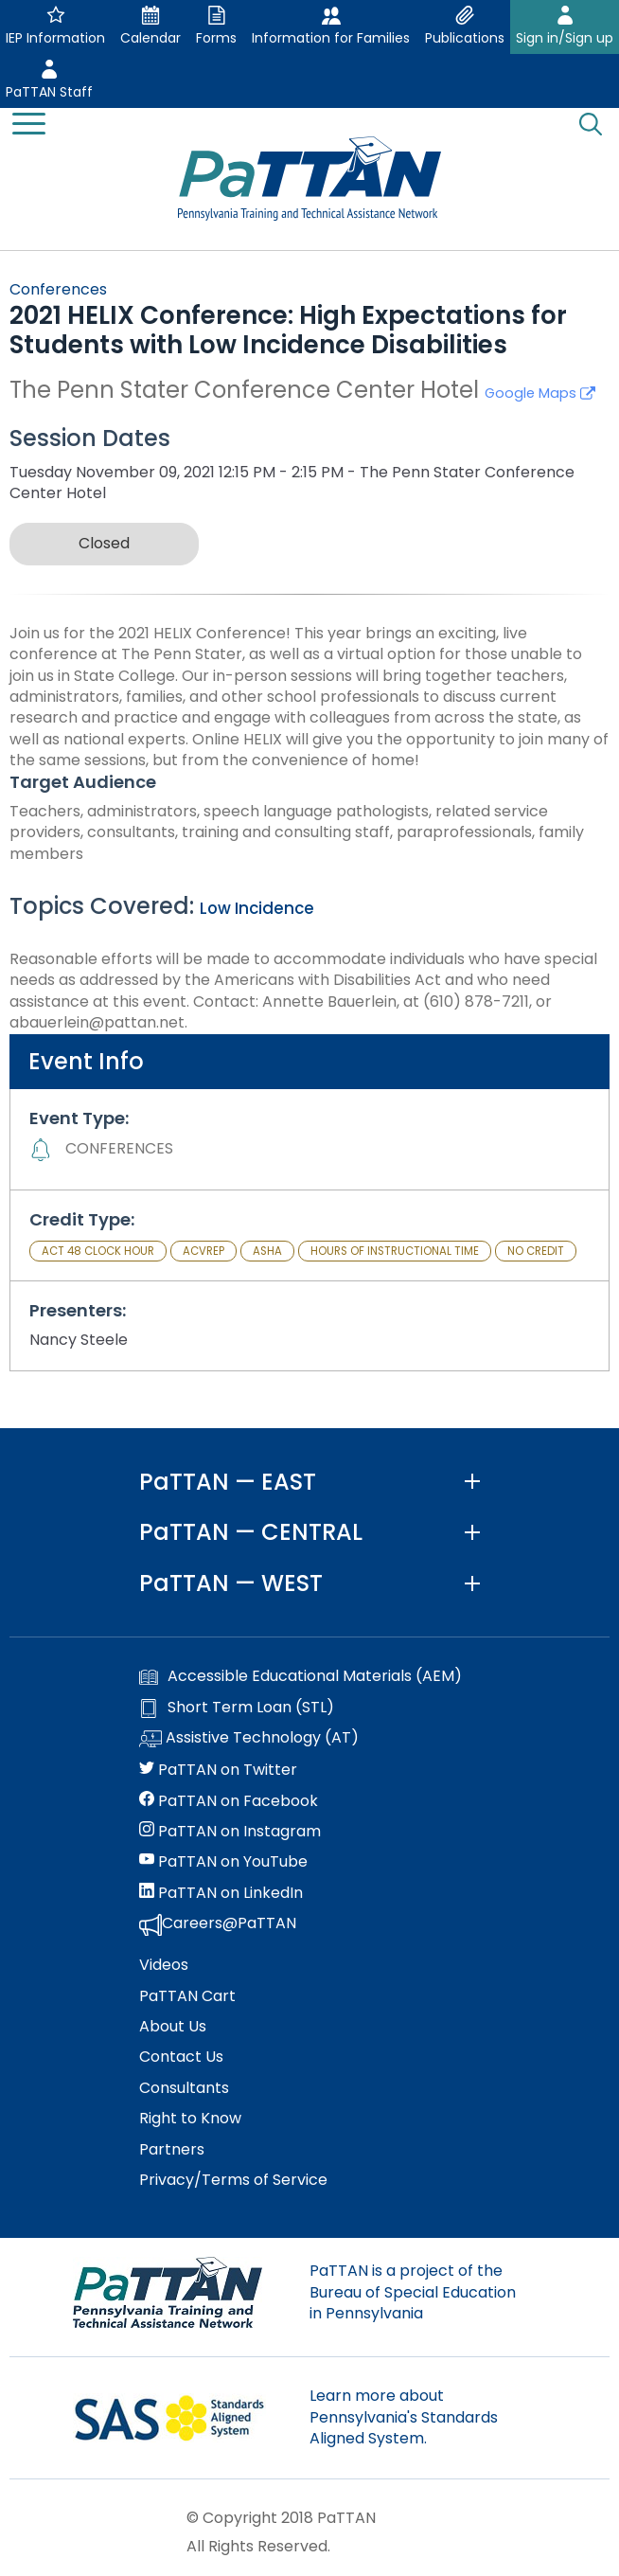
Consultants (184, 2088)
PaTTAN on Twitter (218, 1770)
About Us (172, 2026)
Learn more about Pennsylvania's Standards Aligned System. (404, 2417)
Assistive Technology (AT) (249, 1738)
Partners (171, 2149)
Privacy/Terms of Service (233, 2180)
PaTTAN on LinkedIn (221, 1893)
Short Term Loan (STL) (236, 1707)
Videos (163, 1965)
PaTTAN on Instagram (230, 1831)
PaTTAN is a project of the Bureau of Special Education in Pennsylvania (413, 2292)
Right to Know (190, 2118)
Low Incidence (257, 908)
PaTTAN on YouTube (223, 1862)
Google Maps (540, 393)
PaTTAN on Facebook (228, 1801)
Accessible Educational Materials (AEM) (300, 1676)
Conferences (58, 289)
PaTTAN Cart (187, 1996)
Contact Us (181, 2057)
